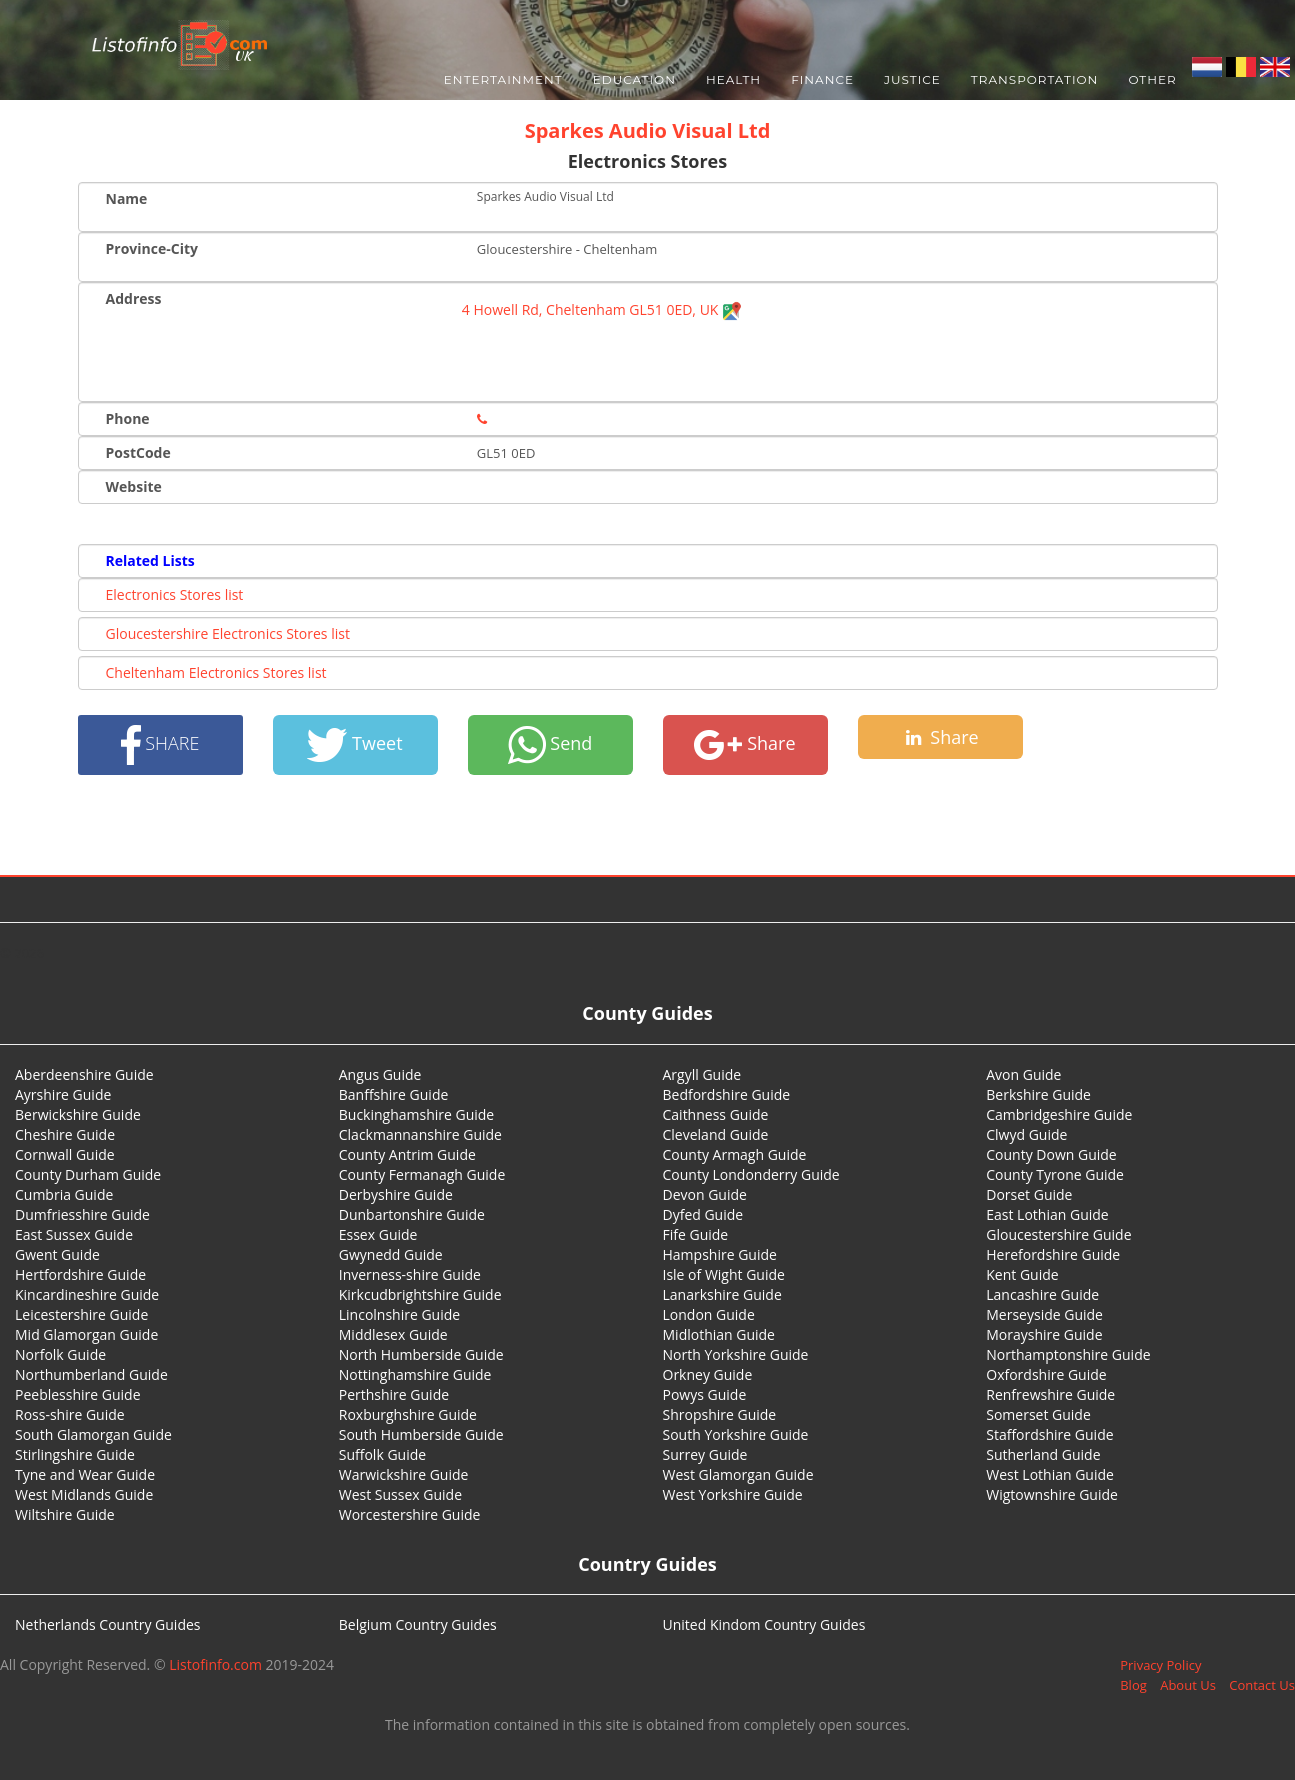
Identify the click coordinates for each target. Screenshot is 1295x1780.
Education (634, 79)
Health (733, 79)
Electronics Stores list (175, 594)
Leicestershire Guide (81, 1314)
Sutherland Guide (1043, 1454)
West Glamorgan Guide (738, 1474)
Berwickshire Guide (78, 1114)
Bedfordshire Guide (727, 1094)
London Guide (709, 1314)
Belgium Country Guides (418, 1624)
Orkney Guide (708, 1374)
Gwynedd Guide (391, 1254)
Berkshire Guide (1038, 1094)
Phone (128, 418)
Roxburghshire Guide (408, 1414)
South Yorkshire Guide (736, 1434)
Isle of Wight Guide (724, 1274)
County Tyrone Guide (1055, 1174)
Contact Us (1262, 1685)
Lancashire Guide (1042, 1294)
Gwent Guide (57, 1254)
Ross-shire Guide (70, 1414)
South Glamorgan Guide (93, 1434)
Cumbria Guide (64, 1194)
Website (134, 486)
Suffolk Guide (382, 1454)
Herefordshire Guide (1053, 1254)
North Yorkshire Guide (736, 1354)
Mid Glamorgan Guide (86, 1334)
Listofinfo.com (215, 1664)
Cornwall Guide (65, 1154)
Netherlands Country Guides (108, 1624)
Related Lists (150, 560)
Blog (1133, 1685)
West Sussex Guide (400, 1494)
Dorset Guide (1029, 1194)
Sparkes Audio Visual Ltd (648, 130)
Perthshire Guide (394, 1394)
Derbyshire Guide (396, 1194)
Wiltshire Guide (65, 1514)
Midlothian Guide (719, 1334)
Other (1152, 79)
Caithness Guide (716, 1114)
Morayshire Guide (1044, 1334)
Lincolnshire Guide (399, 1314)
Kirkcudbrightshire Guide (420, 1294)
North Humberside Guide (421, 1354)
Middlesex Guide (393, 1334)
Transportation (1035, 79)
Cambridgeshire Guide (1059, 1114)
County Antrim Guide (407, 1154)
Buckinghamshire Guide (416, 1114)
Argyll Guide (702, 1074)
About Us (1188, 1685)
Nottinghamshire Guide (415, 1374)
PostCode (138, 452)
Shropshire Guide (720, 1414)
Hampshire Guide (720, 1254)
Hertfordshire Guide (80, 1274)
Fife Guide (696, 1234)
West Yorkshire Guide (733, 1494)
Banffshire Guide (394, 1094)
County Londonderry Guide (751, 1174)
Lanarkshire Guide (722, 1294)
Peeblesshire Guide (78, 1394)
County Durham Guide (88, 1174)
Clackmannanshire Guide (420, 1134)
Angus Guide (380, 1074)
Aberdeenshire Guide (84, 1074)
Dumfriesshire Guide (82, 1214)
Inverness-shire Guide (410, 1274)
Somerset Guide (1038, 1414)
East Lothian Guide (1047, 1214)
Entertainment (503, 79)
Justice (912, 79)
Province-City (152, 248)
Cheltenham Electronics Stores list (216, 672)
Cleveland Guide (716, 1134)
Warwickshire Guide (404, 1474)
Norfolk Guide (60, 1354)
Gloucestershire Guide (1058, 1234)
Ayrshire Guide (63, 1094)
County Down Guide (1051, 1154)
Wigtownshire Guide (1052, 1494)
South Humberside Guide (421, 1434)
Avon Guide (1023, 1074)
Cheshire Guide (65, 1134)
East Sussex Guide (74, 1234)
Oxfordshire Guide (1046, 1374)
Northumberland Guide (91, 1374)
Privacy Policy (1160, 1665)
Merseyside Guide (1044, 1314)
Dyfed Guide (703, 1214)
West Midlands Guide (84, 1494)
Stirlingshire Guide (75, 1454)
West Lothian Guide (1050, 1474)
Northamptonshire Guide (1068, 1354)
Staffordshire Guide (1049, 1434)
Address (134, 298)
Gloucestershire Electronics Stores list (228, 633)
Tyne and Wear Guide (85, 1474)
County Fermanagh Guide (422, 1174)
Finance (822, 79)
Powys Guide (705, 1394)
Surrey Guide (705, 1454)
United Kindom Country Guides (764, 1624)
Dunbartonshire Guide (412, 1214)
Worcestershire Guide (410, 1514)
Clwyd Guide (1026, 1134)
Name (127, 198)
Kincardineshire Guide (87, 1294)
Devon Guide (705, 1194)
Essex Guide (378, 1234)
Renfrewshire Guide (1050, 1394)
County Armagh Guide (735, 1154)
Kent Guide (1022, 1274)
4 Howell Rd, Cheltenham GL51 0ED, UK (602, 309)
